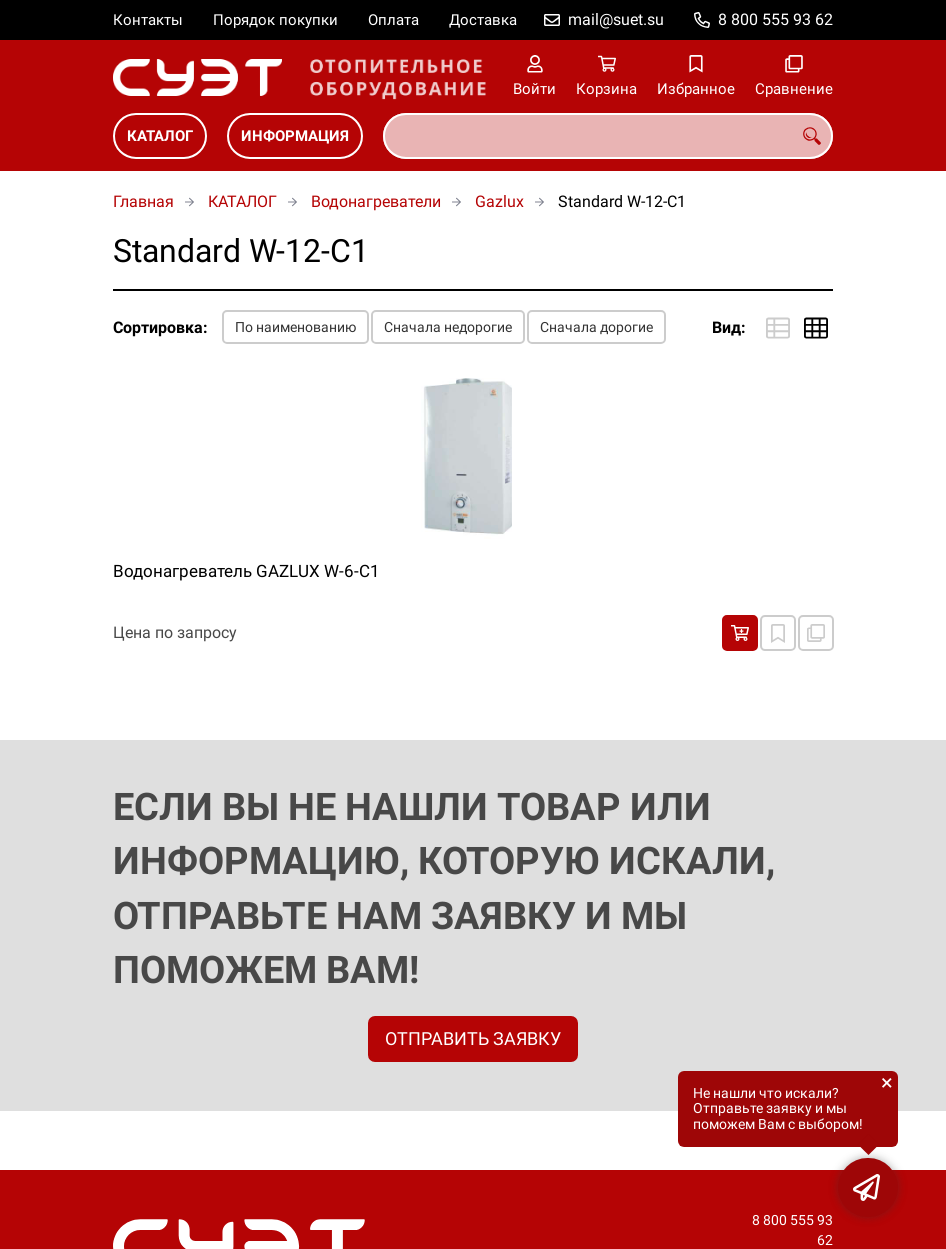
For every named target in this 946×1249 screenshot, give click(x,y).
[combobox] (608, 136)
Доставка (483, 20)
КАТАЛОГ (160, 136)
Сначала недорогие (448, 327)
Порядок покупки (275, 20)
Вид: (729, 327)
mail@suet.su (616, 19)
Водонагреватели (376, 201)
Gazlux (499, 201)
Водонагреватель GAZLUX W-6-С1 (246, 571)
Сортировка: (160, 327)
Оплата (393, 20)
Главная (143, 201)
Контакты (148, 20)
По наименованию (295, 327)
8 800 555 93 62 (775, 19)
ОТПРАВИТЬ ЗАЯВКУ (473, 1038)
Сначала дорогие (596, 327)
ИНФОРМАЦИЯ (295, 136)
